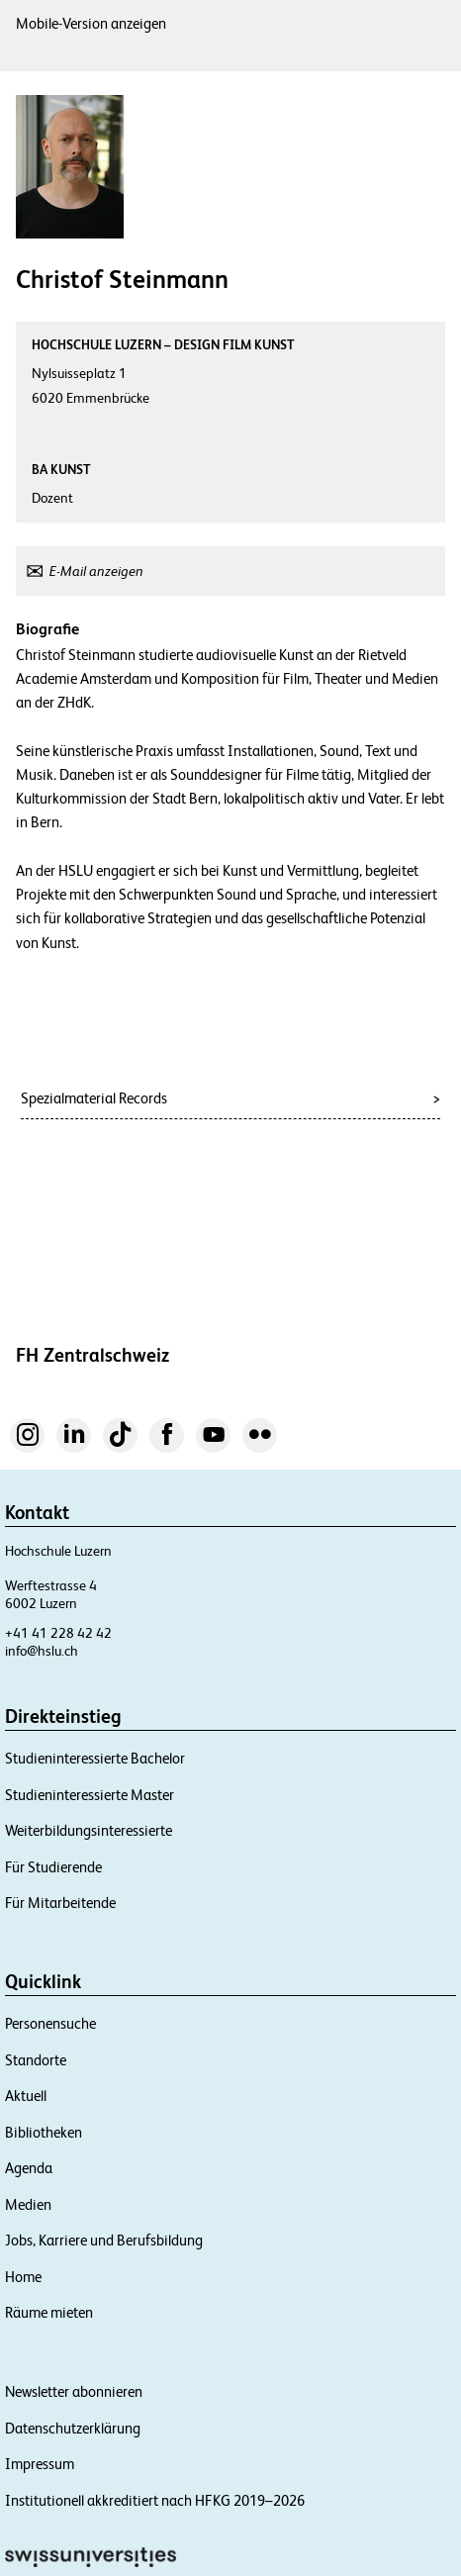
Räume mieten (49, 2312)
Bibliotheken (43, 2132)
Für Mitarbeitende (60, 1902)
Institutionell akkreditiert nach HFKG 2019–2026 (155, 2500)
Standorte (35, 2059)
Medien (28, 2204)
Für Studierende (53, 1867)
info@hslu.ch (41, 1651)
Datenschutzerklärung (72, 2428)
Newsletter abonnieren (73, 2391)
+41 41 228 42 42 (58, 1633)
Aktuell (25, 2095)
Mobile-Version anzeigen (91, 23)
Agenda (28, 2167)
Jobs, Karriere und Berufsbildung (104, 2240)
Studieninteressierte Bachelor (95, 1758)
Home (23, 2276)
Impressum (39, 2463)
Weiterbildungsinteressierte (88, 1830)
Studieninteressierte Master (89, 1794)
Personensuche (50, 2023)
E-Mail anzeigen (96, 571)
